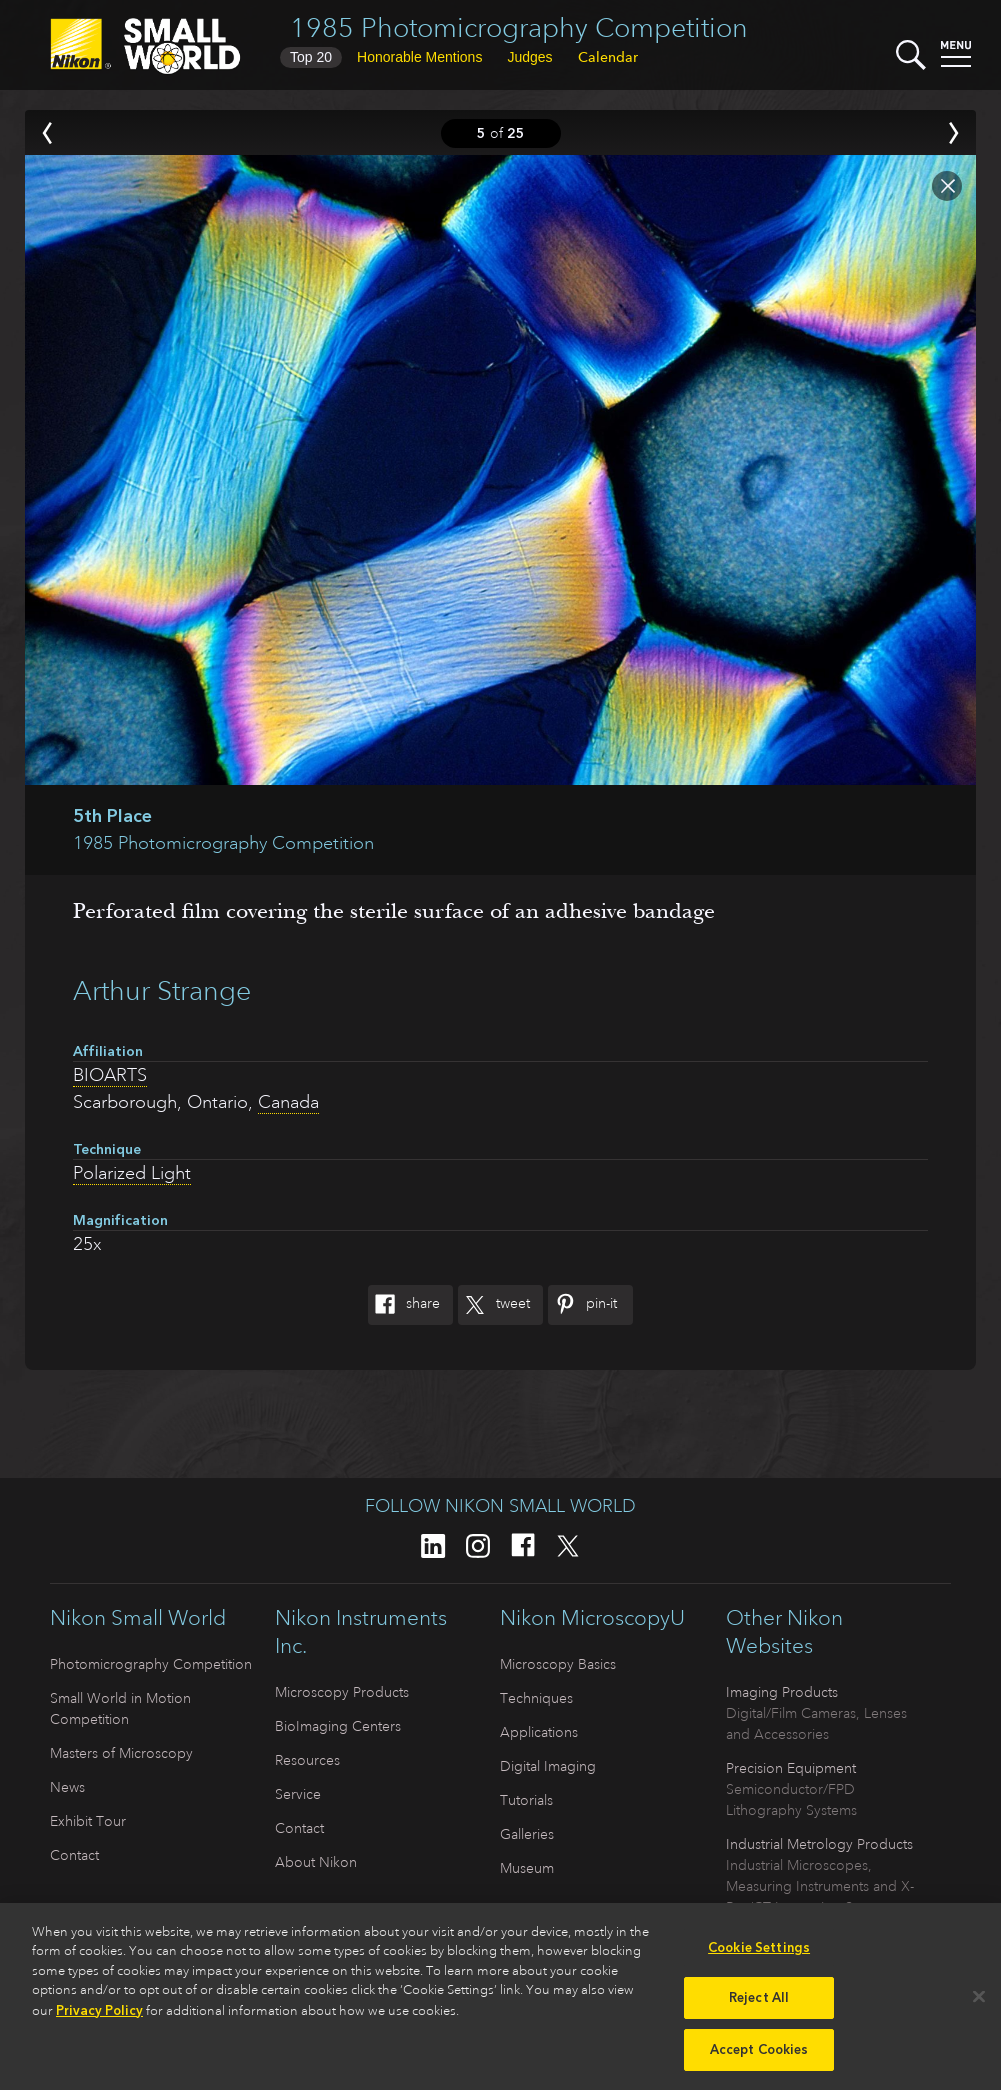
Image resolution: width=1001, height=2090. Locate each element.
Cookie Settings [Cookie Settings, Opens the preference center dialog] (759, 1955)
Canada (288, 1102)
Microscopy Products (342, 1692)
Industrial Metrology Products (819, 1844)
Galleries (527, 1834)
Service (298, 1794)
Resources (307, 1760)
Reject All (759, 2006)
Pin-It (582, 1305)
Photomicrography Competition (151, 1664)
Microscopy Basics (558, 1664)
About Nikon (316, 1862)
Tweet (494, 1305)
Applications (539, 1732)
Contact (74, 1855)
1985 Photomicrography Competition (519, 27)
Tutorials (526, 1800)
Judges (529, 57)
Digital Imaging (548, 1766)
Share (404, 1305)
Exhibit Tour (88, 1821)
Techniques (536, 1698)
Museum (527, 1868)
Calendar (608, 57)
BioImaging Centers (338, 1726)
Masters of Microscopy (121, 1753)
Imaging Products (782, 1692)
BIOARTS (110, 1075)
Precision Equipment (791, 1768)
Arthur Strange (162, 990)
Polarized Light (132, 1173)
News (67, 1787)
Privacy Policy (99, 2018)
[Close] (979, 2005)
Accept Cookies (759, 2058)
